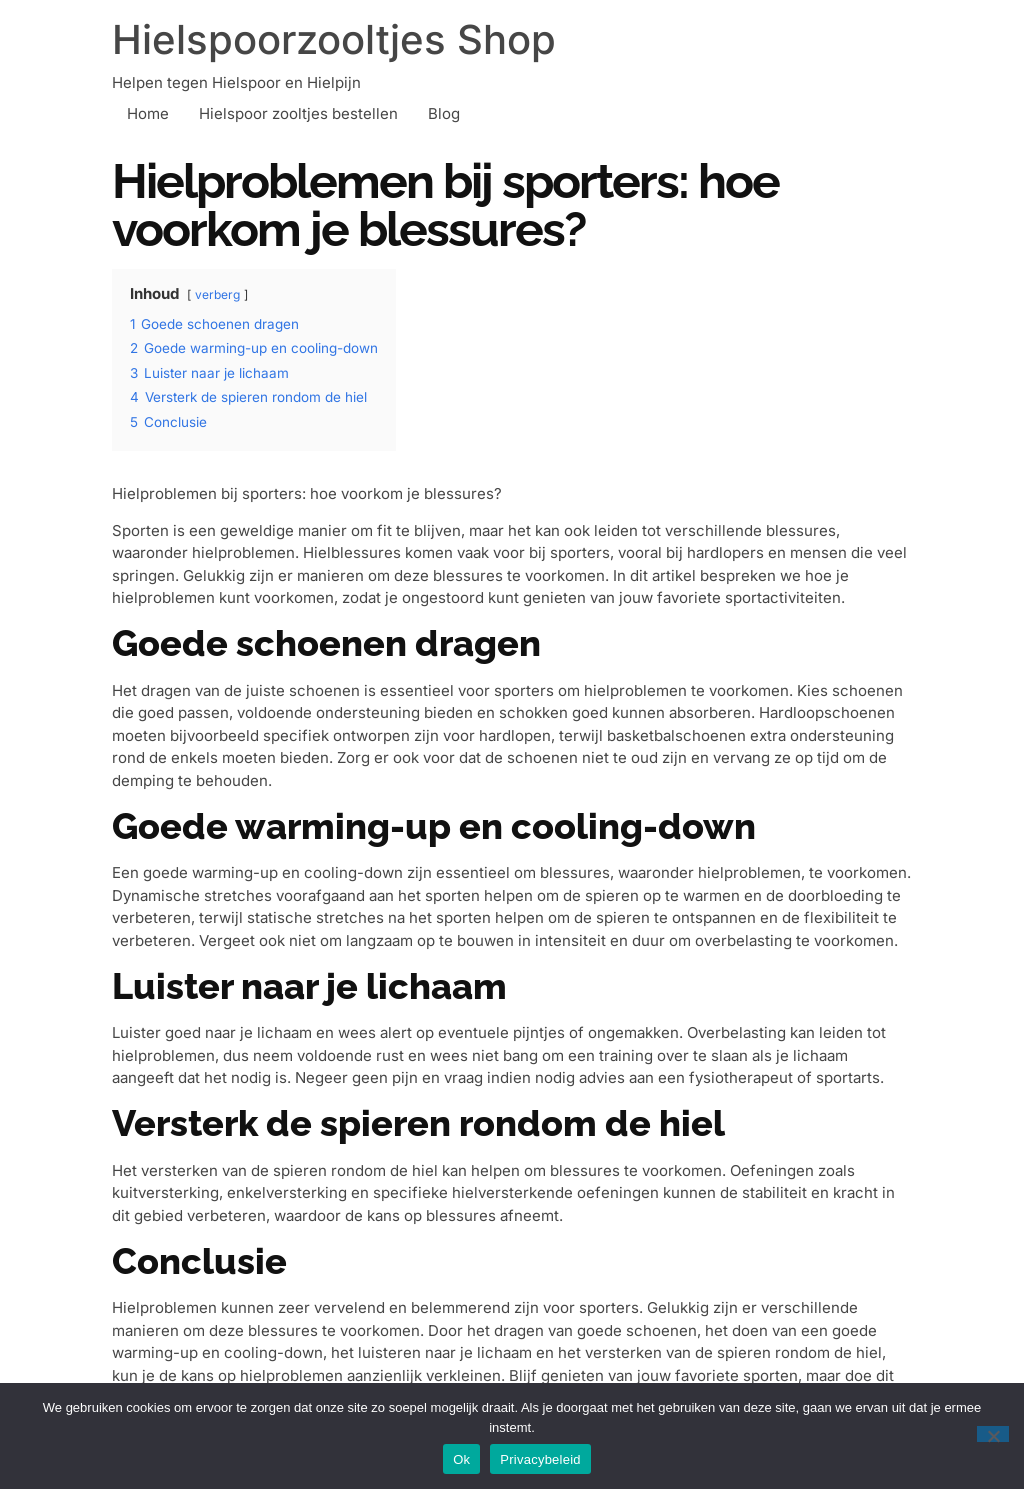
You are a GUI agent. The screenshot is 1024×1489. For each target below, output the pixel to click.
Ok (461, 1459)
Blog (444, 113)
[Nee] (993, 1434)
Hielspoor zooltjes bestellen (298, 113)
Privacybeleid (540, 1459)
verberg (217, 294)
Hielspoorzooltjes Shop (334, 39)
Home (148, 113)
